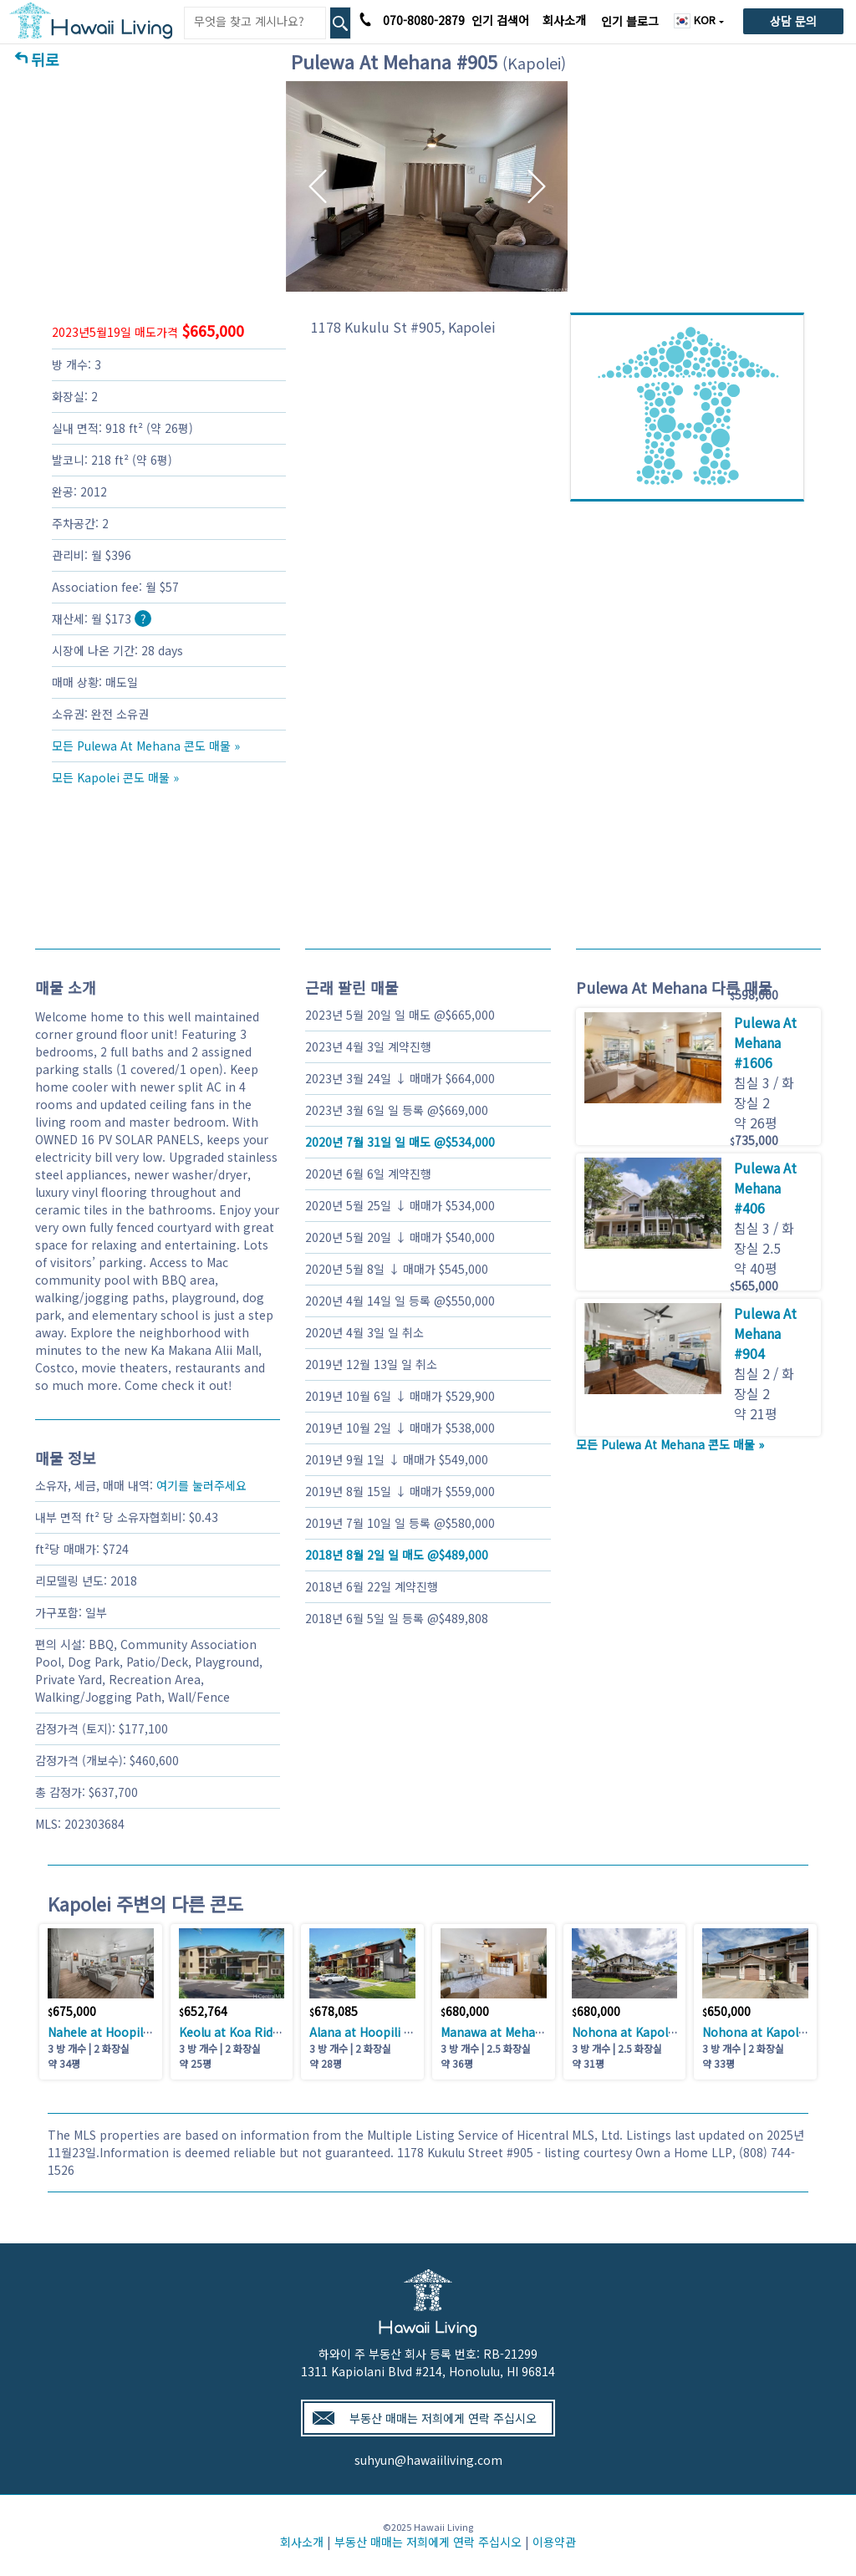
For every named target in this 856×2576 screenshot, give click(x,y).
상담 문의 (793, 21)
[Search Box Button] (340, 23)
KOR (696, 20)
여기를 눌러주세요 (201, 1485)
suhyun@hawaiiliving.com (428, 2459)
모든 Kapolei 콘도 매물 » (115, 777)
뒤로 (45, 59)
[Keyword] (255, 21)
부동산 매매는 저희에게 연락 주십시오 (443, 2418)
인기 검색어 (500, 20)
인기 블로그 (630, 21)
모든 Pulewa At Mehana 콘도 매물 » (146, 745)
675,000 (72, 2011)
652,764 (203, 2011)
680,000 (465, 2011)
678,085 (333, 2011)
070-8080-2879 (424, 20)
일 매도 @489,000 (396, 1554)
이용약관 (554, 2541)
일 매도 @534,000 (400, 1141)
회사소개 (564, 20)
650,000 (726, 2011)
